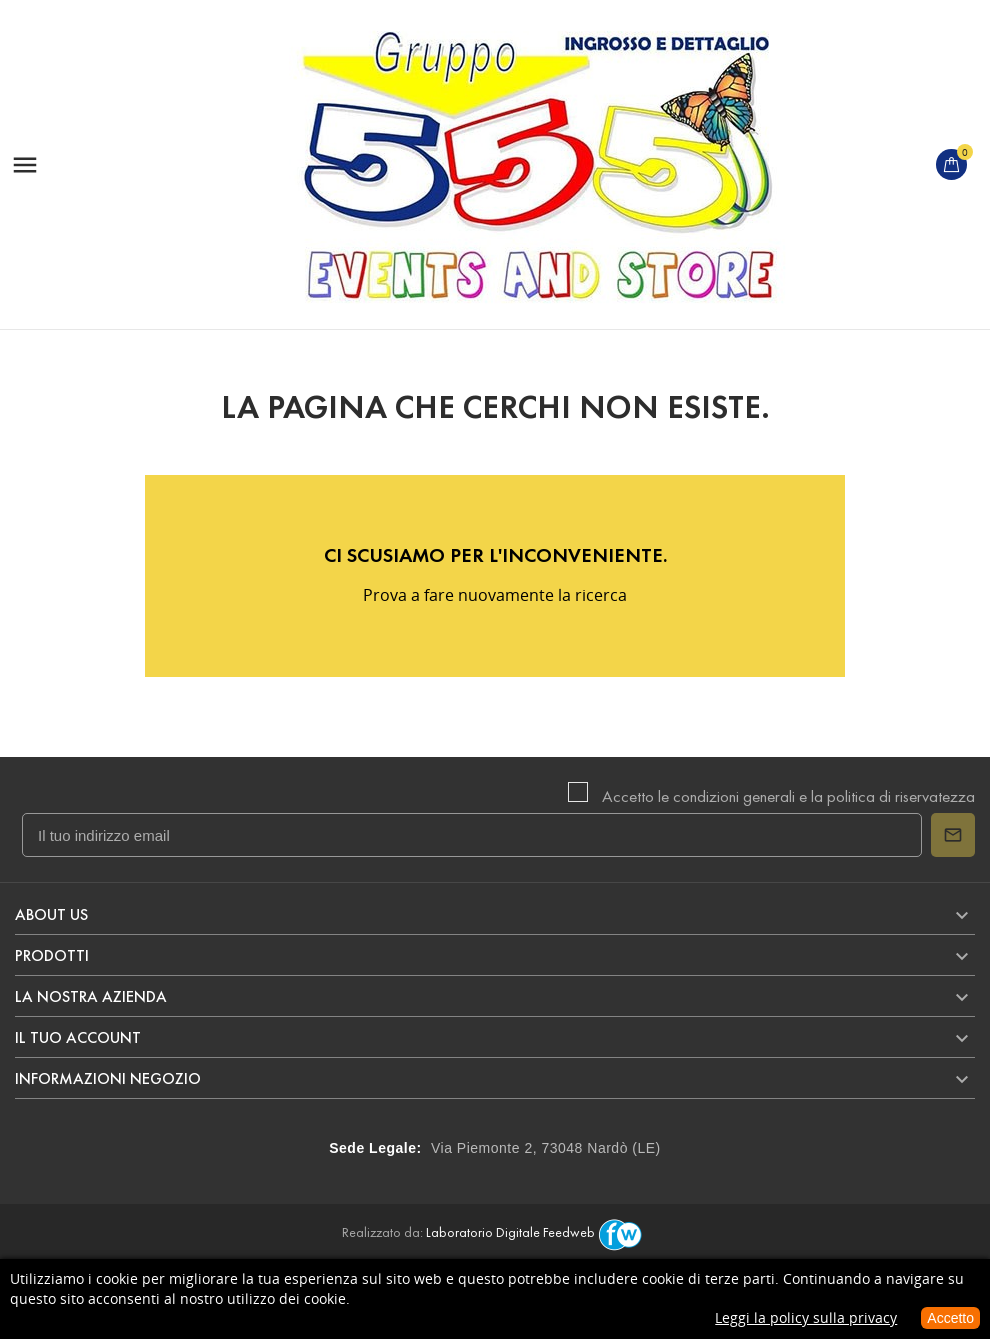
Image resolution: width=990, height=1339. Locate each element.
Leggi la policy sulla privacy (806, 1317)
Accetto (950, 1318)
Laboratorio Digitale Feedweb (537, 1232)
